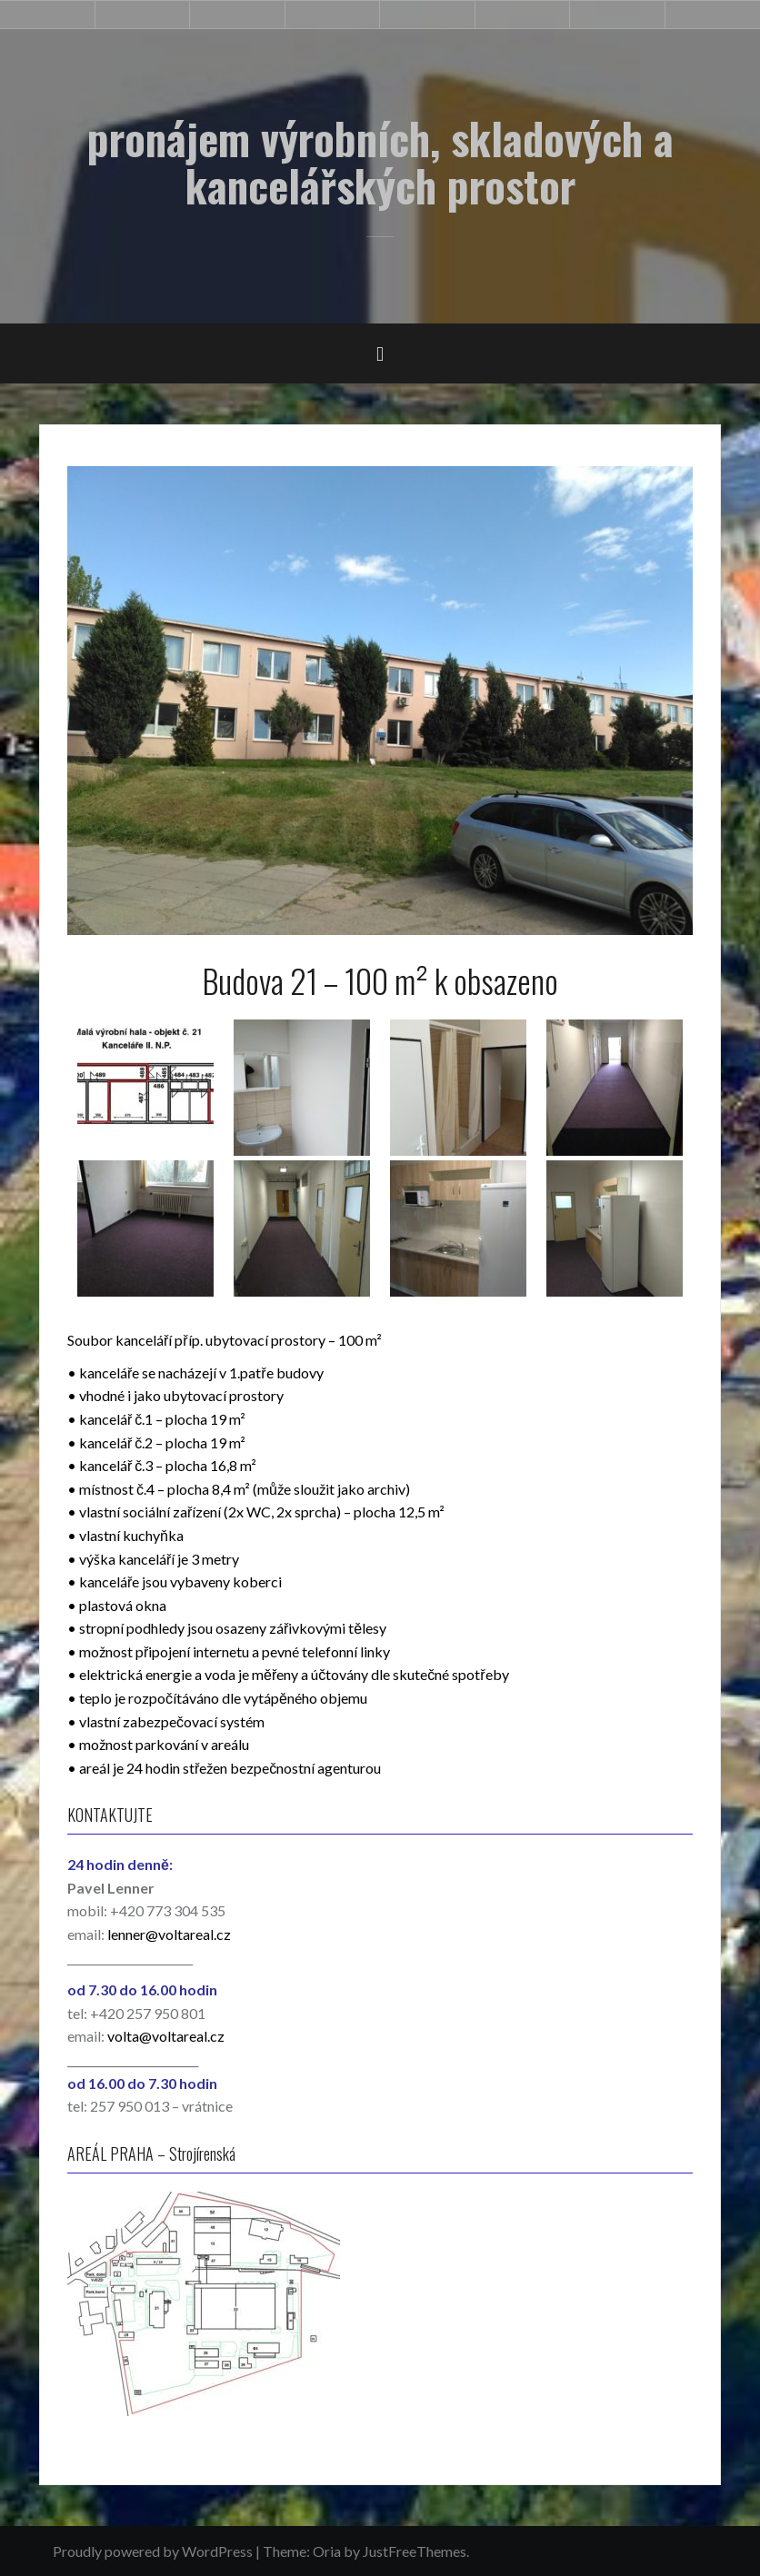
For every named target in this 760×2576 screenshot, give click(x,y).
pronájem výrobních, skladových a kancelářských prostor (380, 161)
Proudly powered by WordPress (153, 2551)
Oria (327, 2551)
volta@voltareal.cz (166, 2035)
